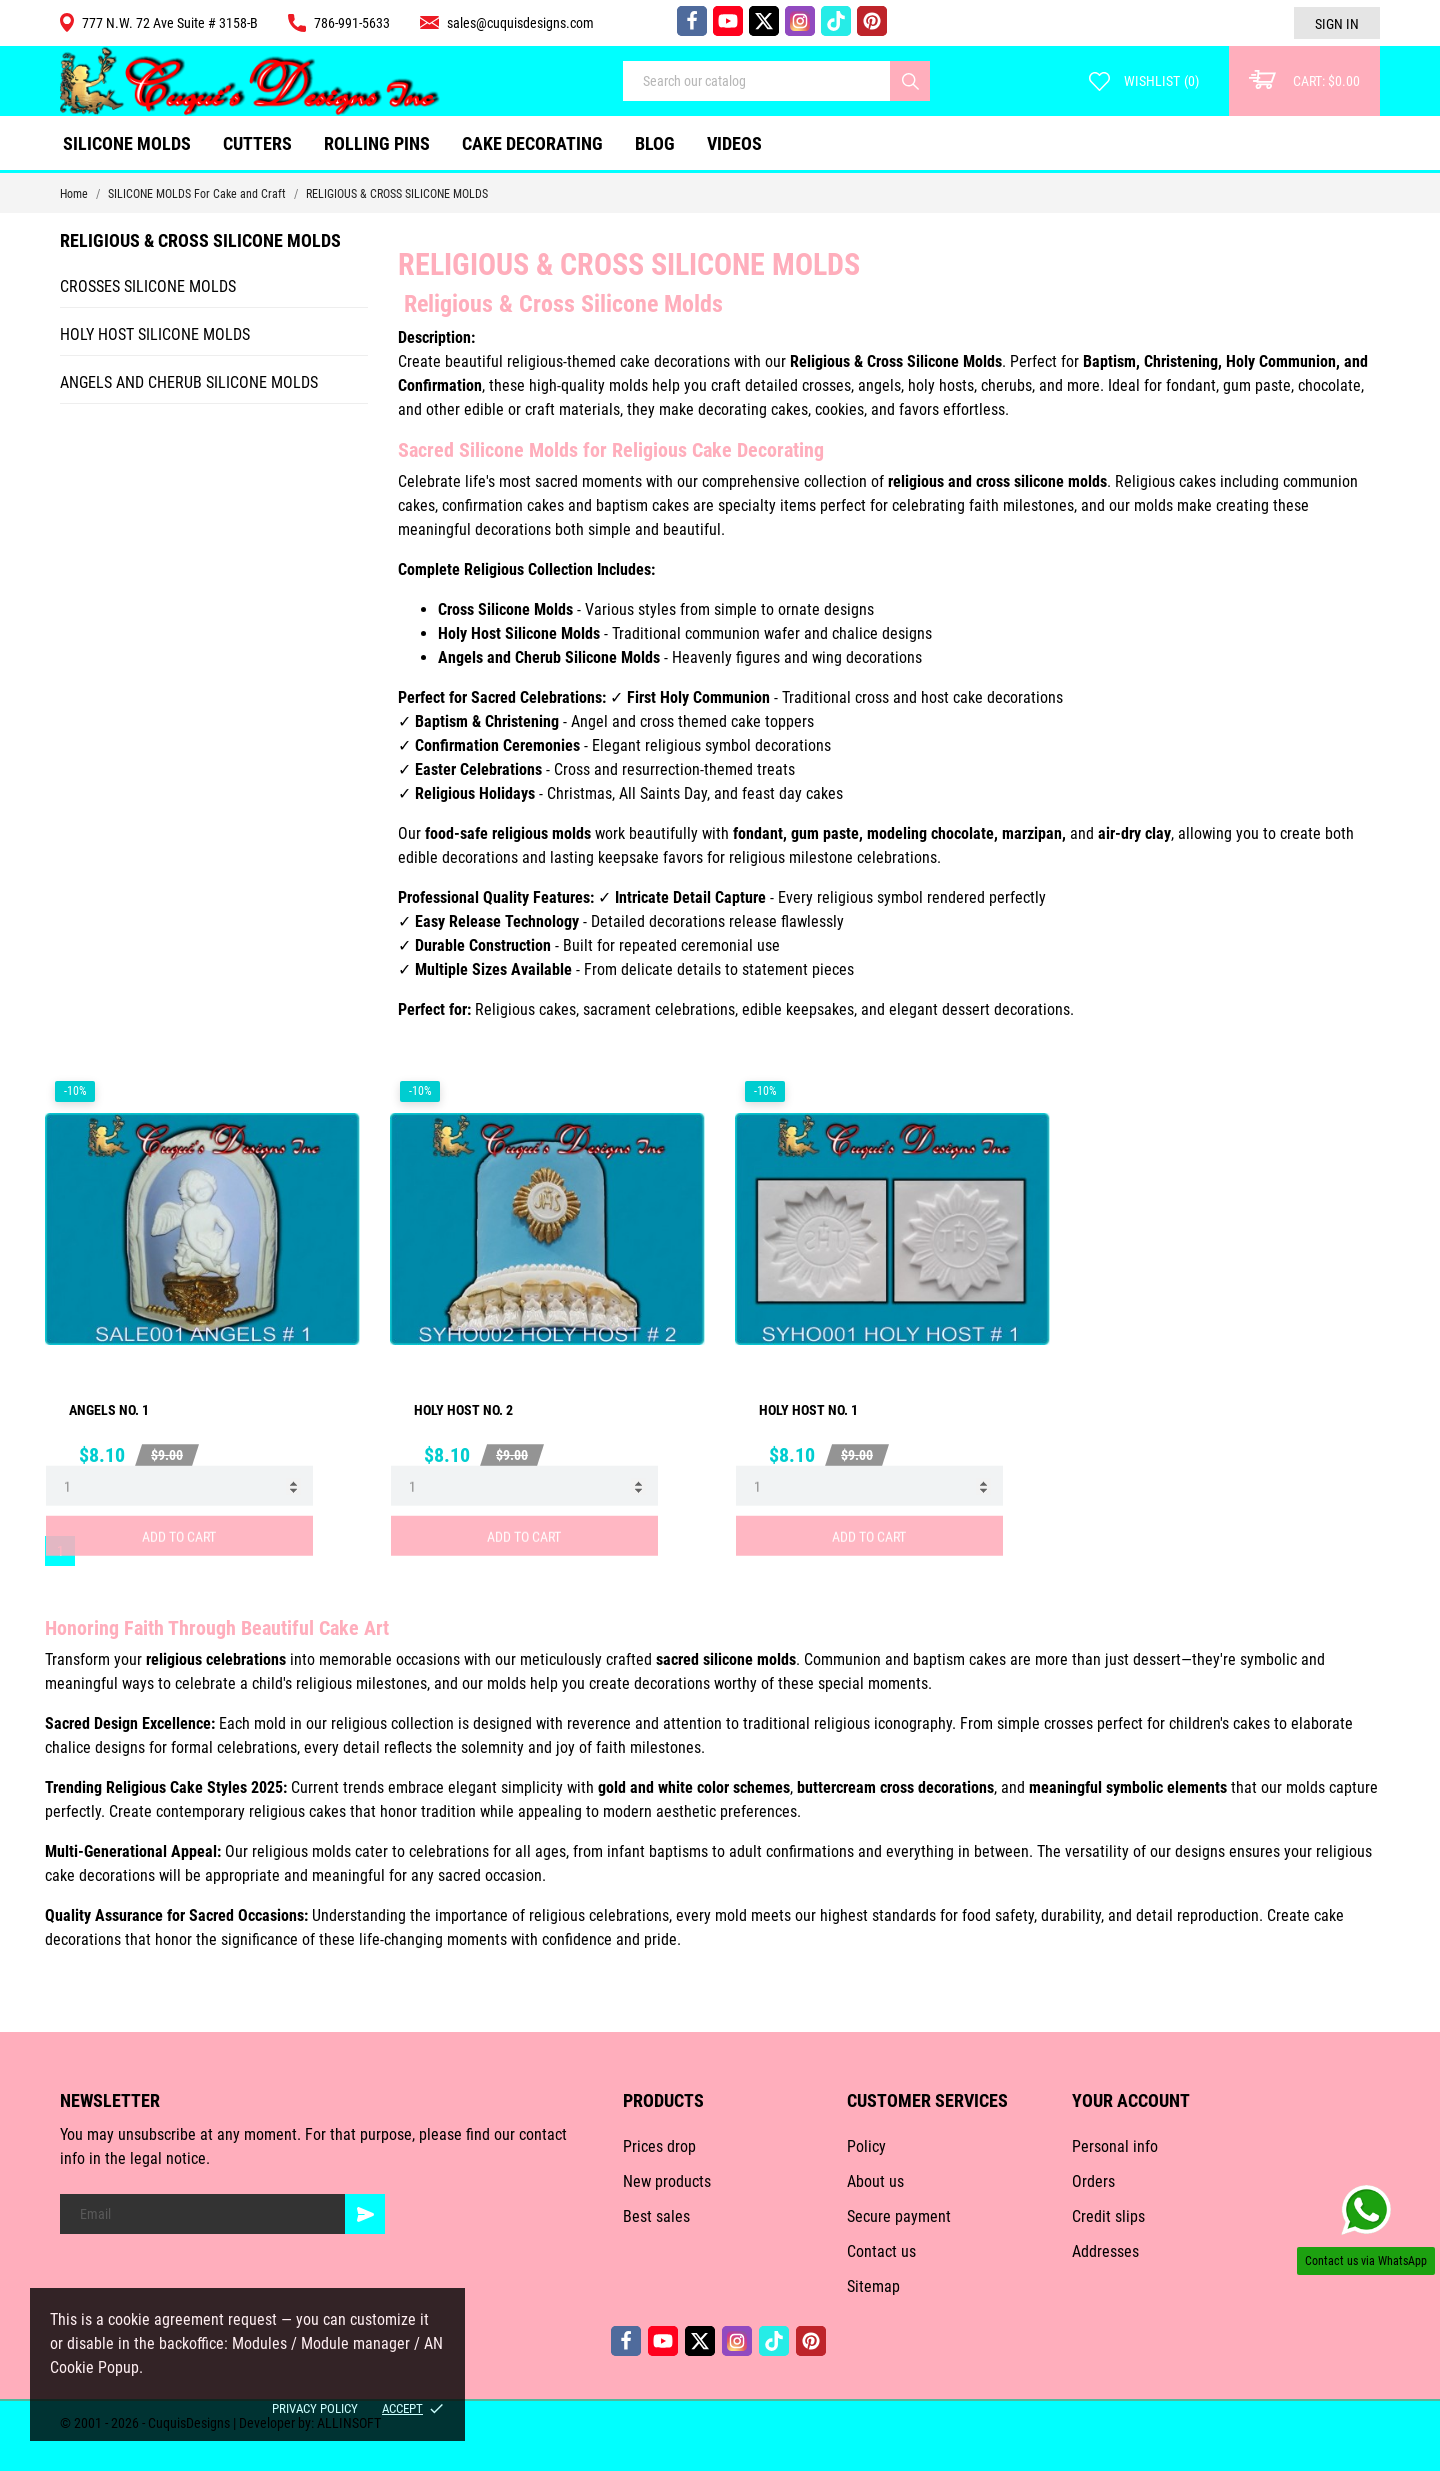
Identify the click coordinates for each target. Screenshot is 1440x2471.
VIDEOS (734, 143)
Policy (866, 2146)
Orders (1093, 2181)
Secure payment (899, 2216)
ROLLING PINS (377, 143)
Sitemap (873, 2286)
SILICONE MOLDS (127, 143)
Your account (1131, 2100)
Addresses (1105, 2251)
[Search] (910, 81)
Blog (655, 143)
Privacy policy (315, 2408)
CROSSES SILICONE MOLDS (148, 286)
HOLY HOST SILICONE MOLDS (155, 334)
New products (667, 2181)
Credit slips (1108, 2216)
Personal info (1115, 2146)
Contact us (881, 2251)
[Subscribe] (365, 2214)
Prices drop (659, 2146)
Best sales (656, 2216)
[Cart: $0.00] (1304, 81)
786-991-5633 (339, 23)
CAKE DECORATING (532, 143)
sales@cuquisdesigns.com (507, 23)
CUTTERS (265, 135)
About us (875, 2181)
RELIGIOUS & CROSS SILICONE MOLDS (200, 240)
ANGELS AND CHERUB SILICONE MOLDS (189, 382)
